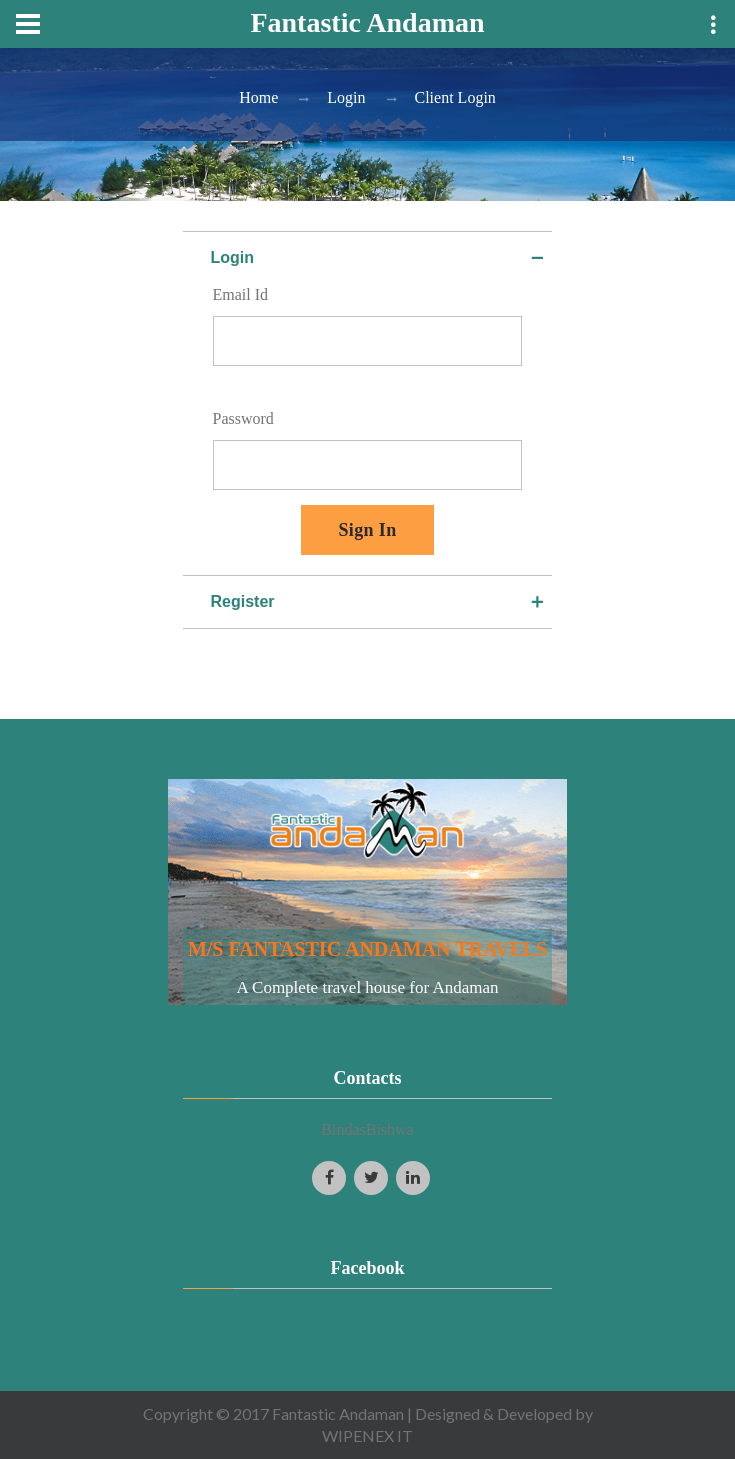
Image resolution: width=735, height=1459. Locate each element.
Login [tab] (379, 258)
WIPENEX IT (367, 1435)
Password (243, 418)
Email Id (241, 294)
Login (346, 97)
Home (258, 97)
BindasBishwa (367, 1129)
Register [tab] (379, 602)
